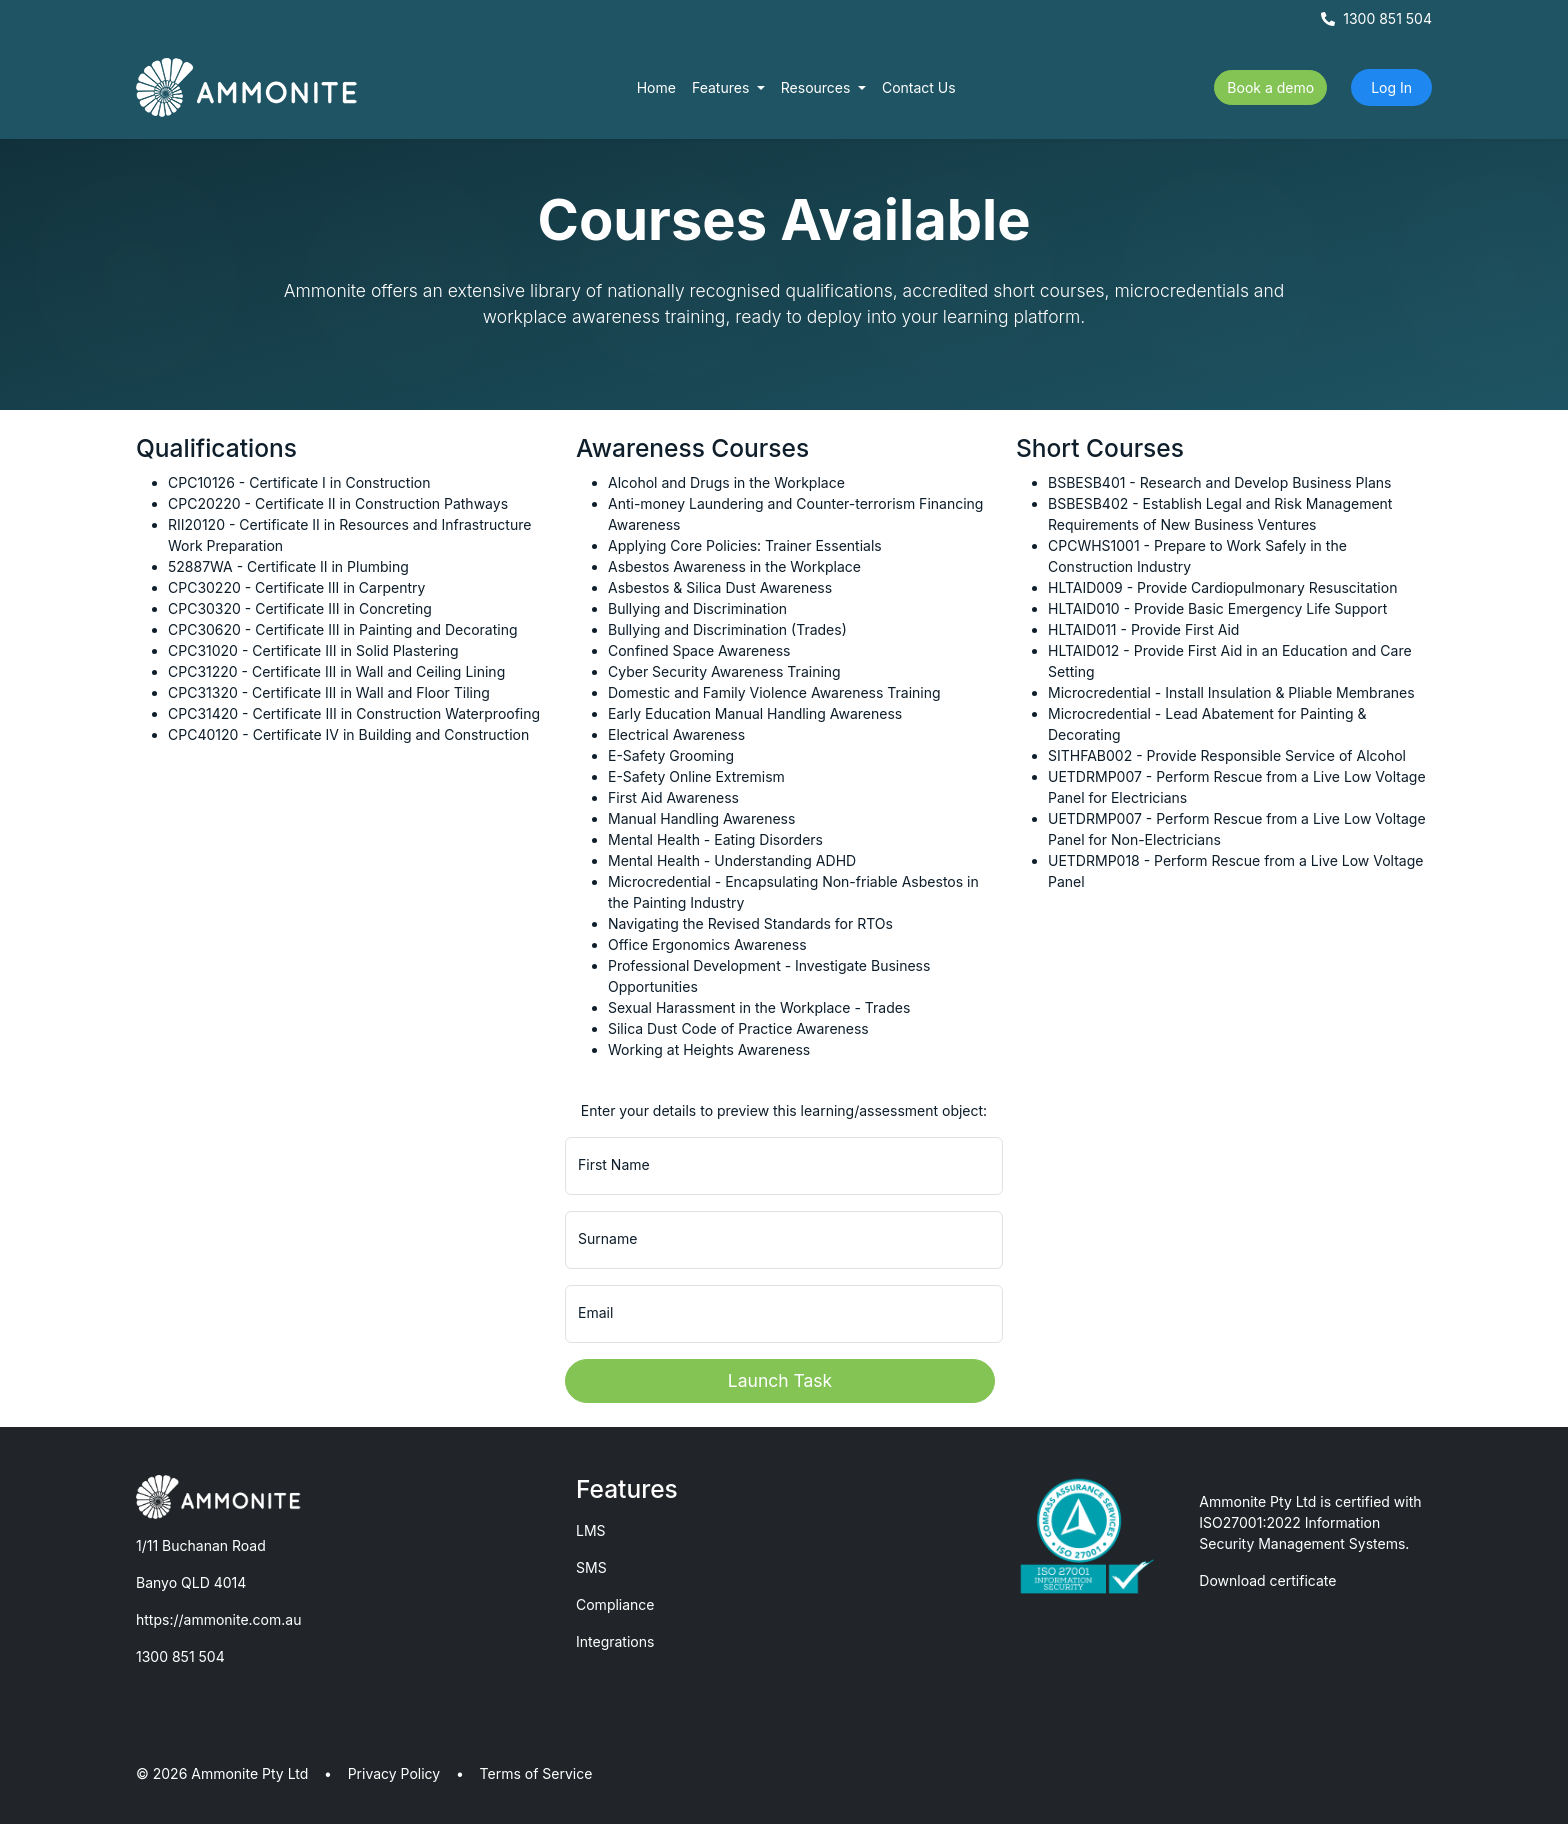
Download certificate (1267, 1580)
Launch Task (780, 1380)
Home (656, 87)
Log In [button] (1391, 87)
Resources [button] (818, 87)
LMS (591, 1530)
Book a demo (1270, 87)
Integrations (615, 1641)
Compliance (615, 1604)
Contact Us (919, 87)
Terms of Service (536, 1773)
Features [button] (722, 87)
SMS (591, 1567)
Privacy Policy (394, 1773)
